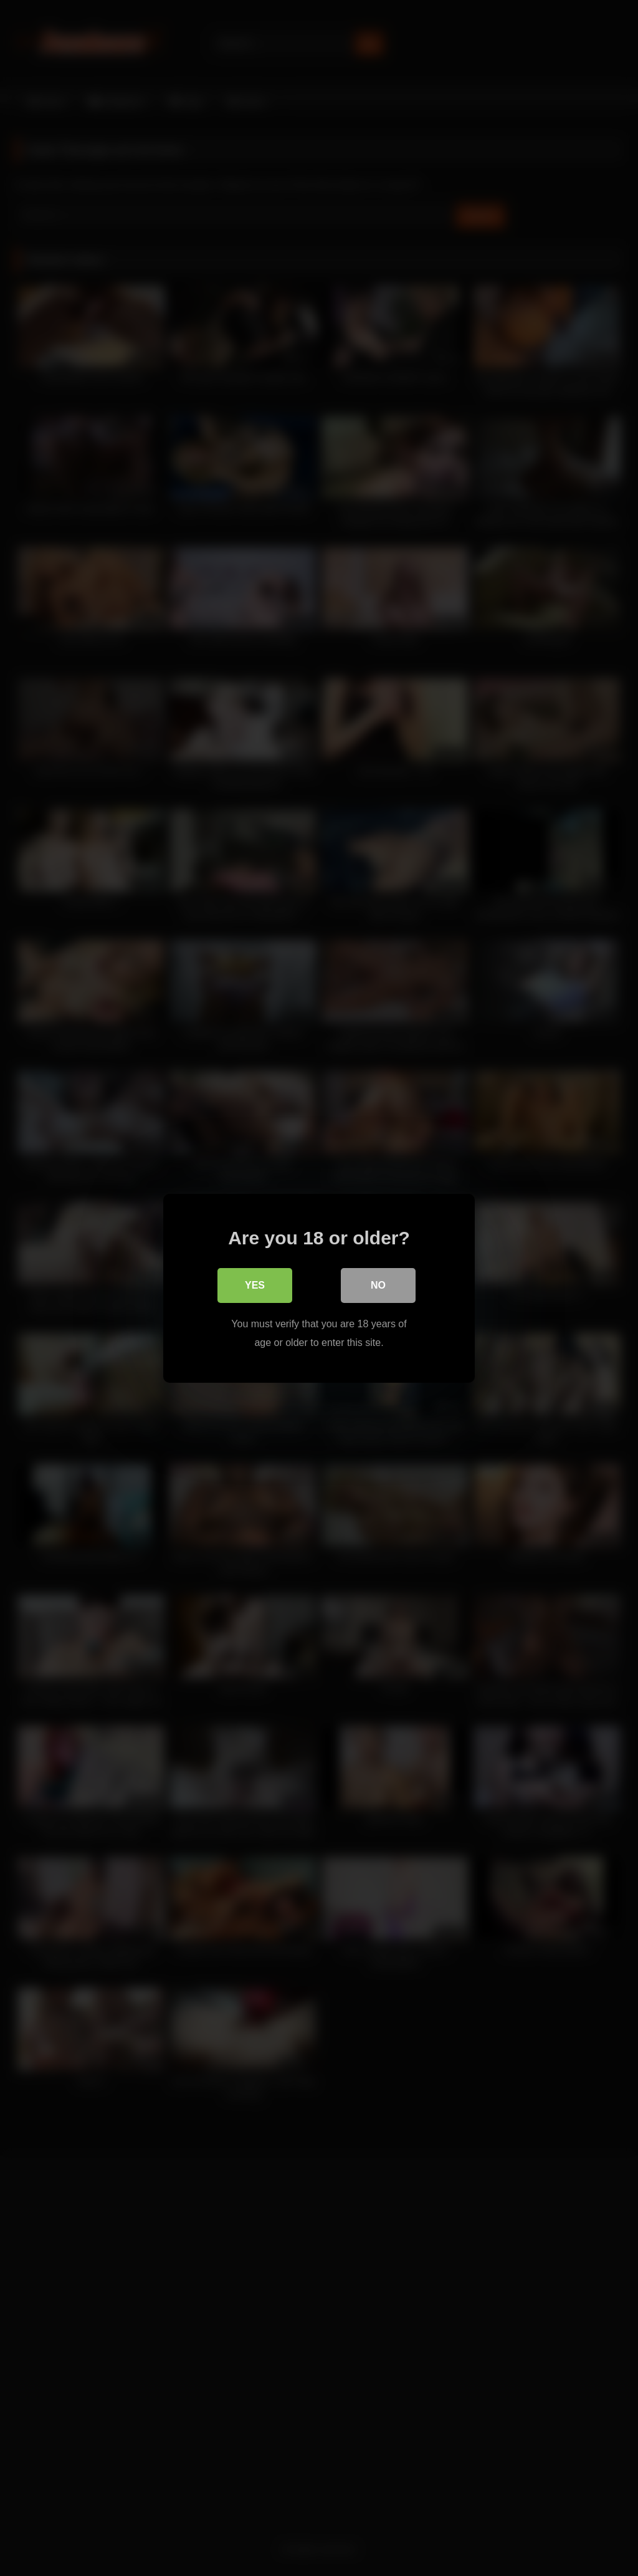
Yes (255, 1284)
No (378, 1284)
